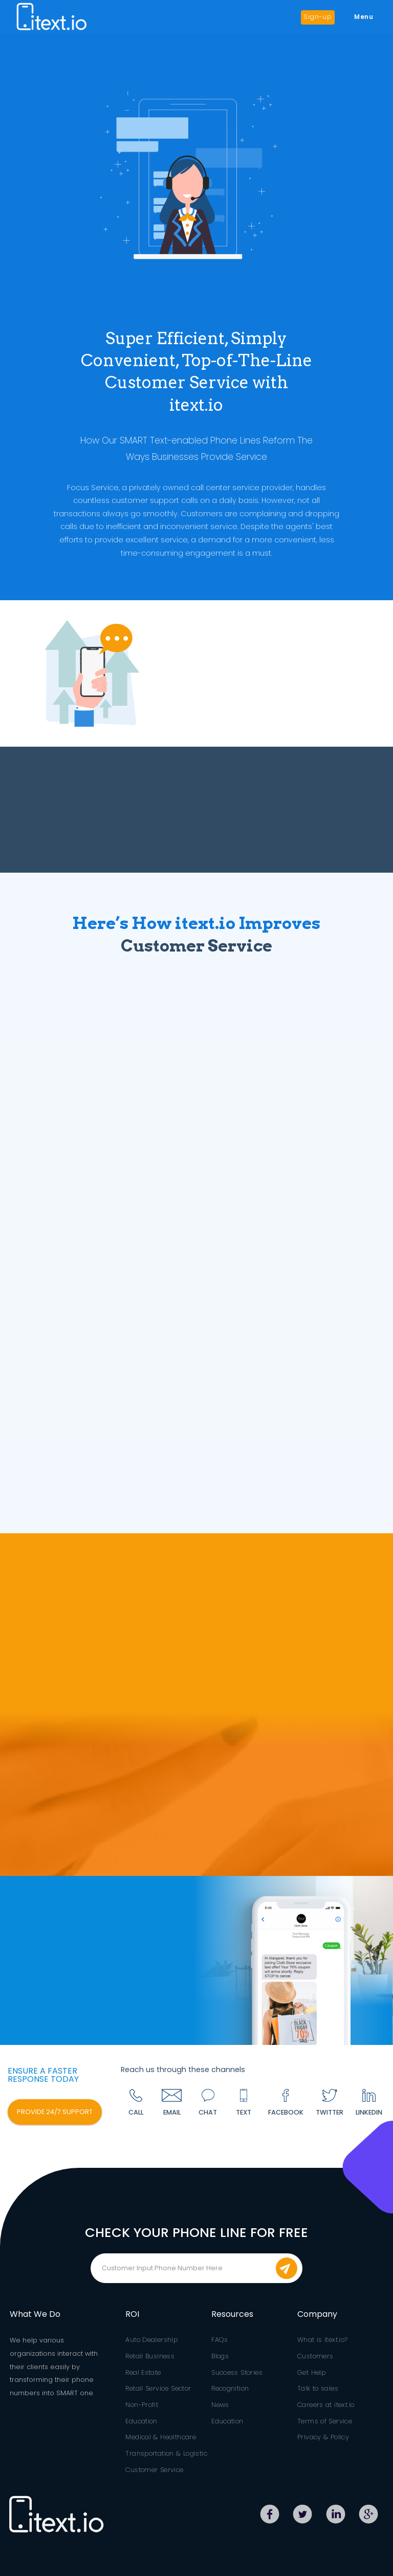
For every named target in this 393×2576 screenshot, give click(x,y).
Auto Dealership (151, 2339)
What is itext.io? (322, 2339)
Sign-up (317, 16)
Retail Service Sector (158, 2388)
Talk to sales (317, 2388)
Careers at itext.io (325, 2404)
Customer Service (154, 2469)
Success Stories (237, 2372)
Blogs (220, 2356)
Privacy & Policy (323, 2437)
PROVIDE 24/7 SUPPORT (55, 2111)
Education (141, 2421)
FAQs (219, 2339)
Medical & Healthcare (160, 2437)
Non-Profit (141, 2404)
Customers (315, 2356)
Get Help (311, 2372)
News (220, 2404)
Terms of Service (324, 2421)
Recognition (230, 2388)
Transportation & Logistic (166, 2453)
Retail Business (149, 2356)
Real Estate (143, 2372)
